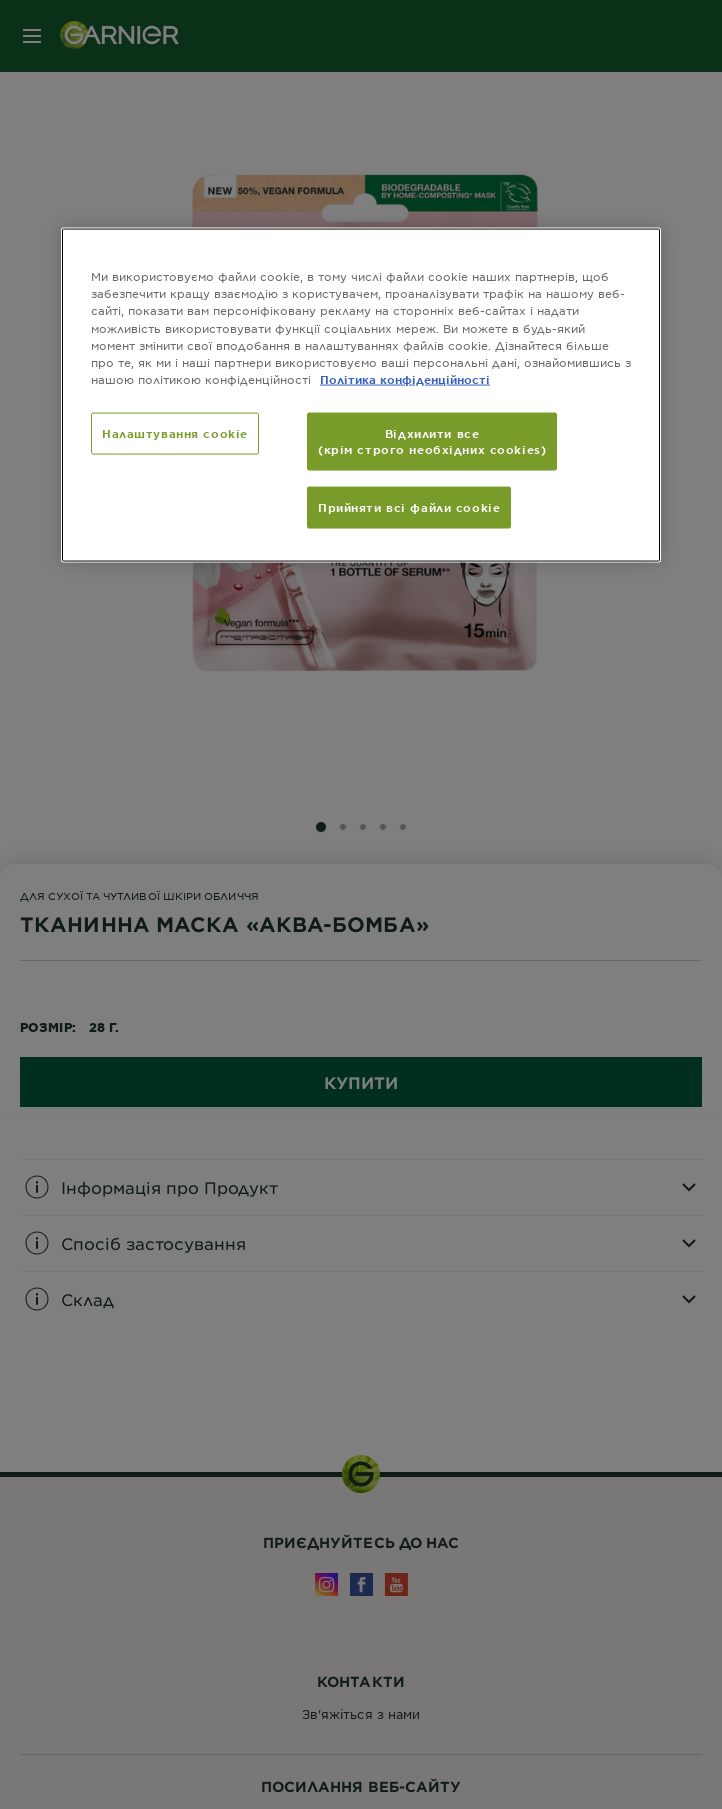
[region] (361, 395)
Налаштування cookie (175, 432)
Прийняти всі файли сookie (409, 506)
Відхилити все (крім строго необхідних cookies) (432, 440)
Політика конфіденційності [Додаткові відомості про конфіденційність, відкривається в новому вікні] (405, 378)
